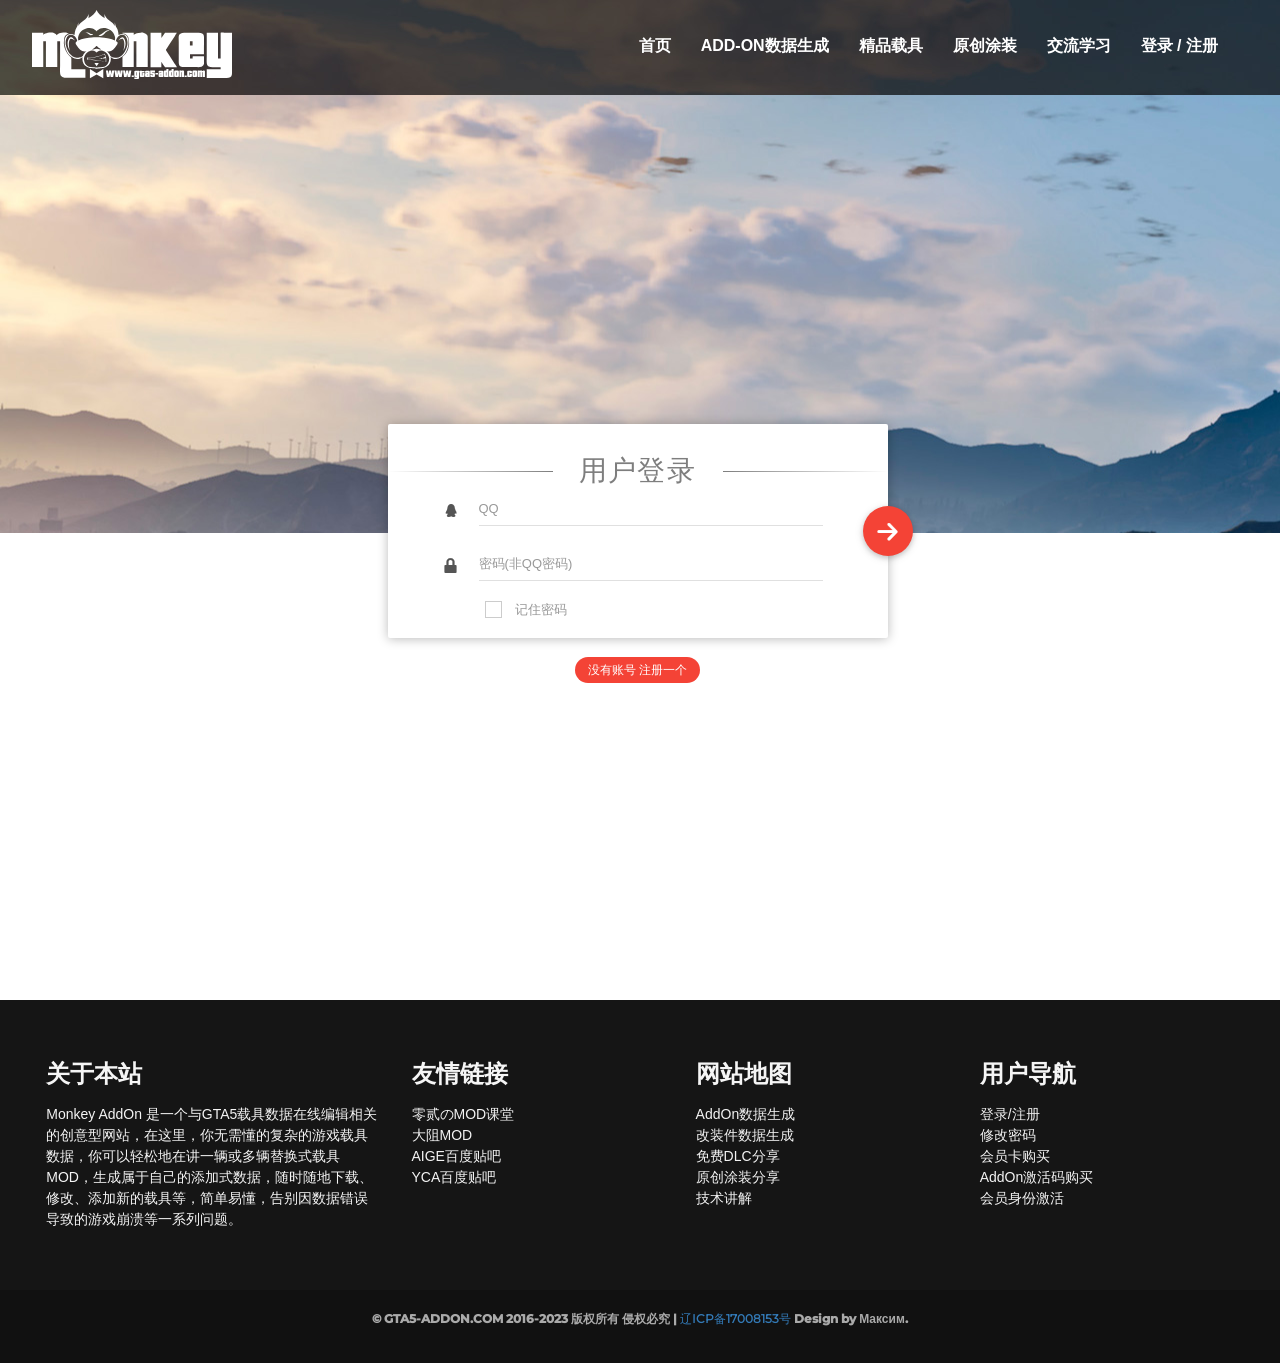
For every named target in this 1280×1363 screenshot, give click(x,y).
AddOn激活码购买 (1037, 1177)
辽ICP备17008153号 (735, 1318)
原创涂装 (985, 45)
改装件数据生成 (745, 1135)
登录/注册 (1010, 1114)
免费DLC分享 (738, 1156)
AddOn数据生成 (746, 1114)
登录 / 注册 (1179, 45)
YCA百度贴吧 (454, 1177)
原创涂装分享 (738, 1177)
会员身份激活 (1022, 1198)
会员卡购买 (1015, 1156)
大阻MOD (442, 1135)
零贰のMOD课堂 (463, 1114)
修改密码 (1008, 1135)
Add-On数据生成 (765, 45)
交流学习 (1079, 45)
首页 (655, 45)
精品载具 (891, 45)
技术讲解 (724, 1198)
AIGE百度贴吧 (456, 1156)
